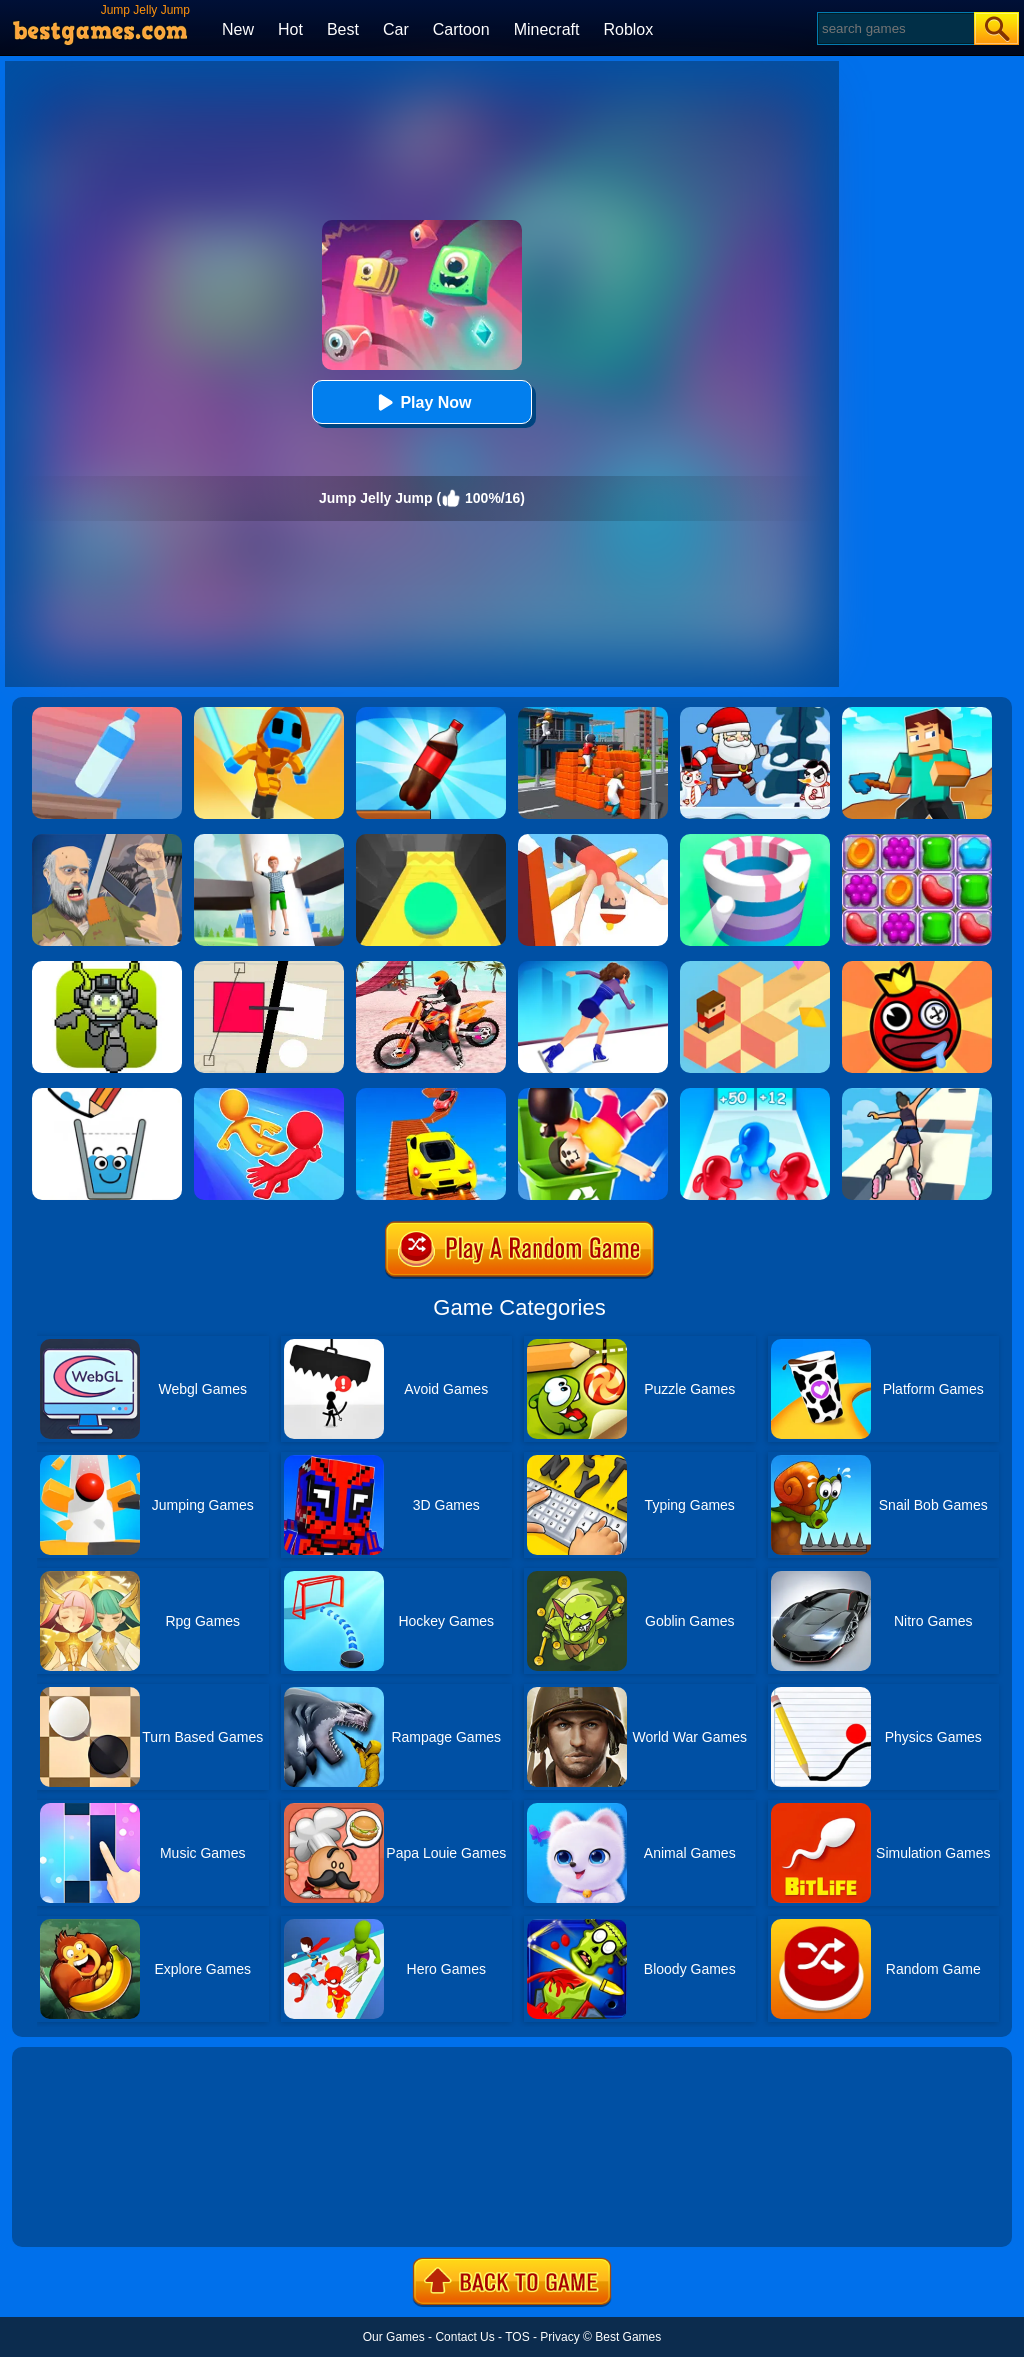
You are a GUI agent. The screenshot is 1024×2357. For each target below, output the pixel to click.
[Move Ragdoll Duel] (269, 1095)
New (238, 29)
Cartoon (461, 29)
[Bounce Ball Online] (917, 968)
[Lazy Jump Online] (593, 1095)
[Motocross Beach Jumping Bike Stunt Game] (431, 968)
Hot (290, 29)
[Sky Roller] (917, 1095)
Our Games (394, 2337)
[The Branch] (755, 968)
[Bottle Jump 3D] (431, 714)
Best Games (628, 2337)
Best (343, 29)
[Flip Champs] (593, 841)
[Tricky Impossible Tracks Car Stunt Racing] (431, 1095)
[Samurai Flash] (269, 714)
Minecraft (547, 29)
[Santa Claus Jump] (755, 714)
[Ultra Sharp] (269, 968)
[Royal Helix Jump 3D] (269, 841)
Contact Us (464, 2337)
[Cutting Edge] (593, 968)
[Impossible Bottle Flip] (107, 714)
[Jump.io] (593, 714)
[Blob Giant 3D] (755, 1095)
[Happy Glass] (107, 1095)
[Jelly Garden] (917, 841)
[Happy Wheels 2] (107, 841)
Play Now (421, 402)
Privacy (559, 2337)
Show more (79, 2209)
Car (396, 29)
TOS (517, 2337)
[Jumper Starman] (107, 968)
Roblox (628, 29)
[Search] (894, 28)
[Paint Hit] (755, 841)
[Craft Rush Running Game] (917, 714)
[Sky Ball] (431, 841)
